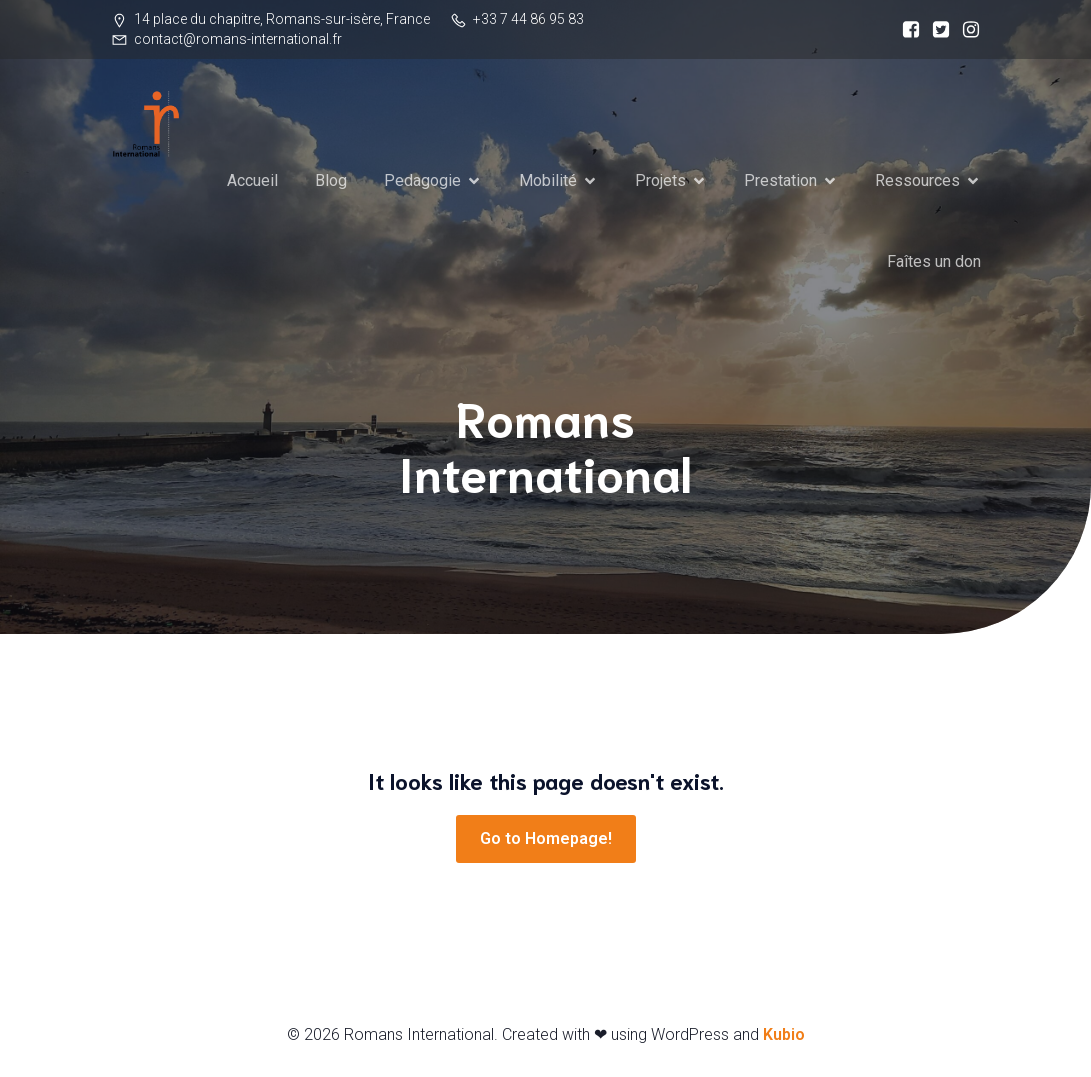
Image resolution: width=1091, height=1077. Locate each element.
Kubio (784, 1034)
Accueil (252, 180)
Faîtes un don (934, 261)
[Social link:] (906, 30)
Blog (331, 180)
